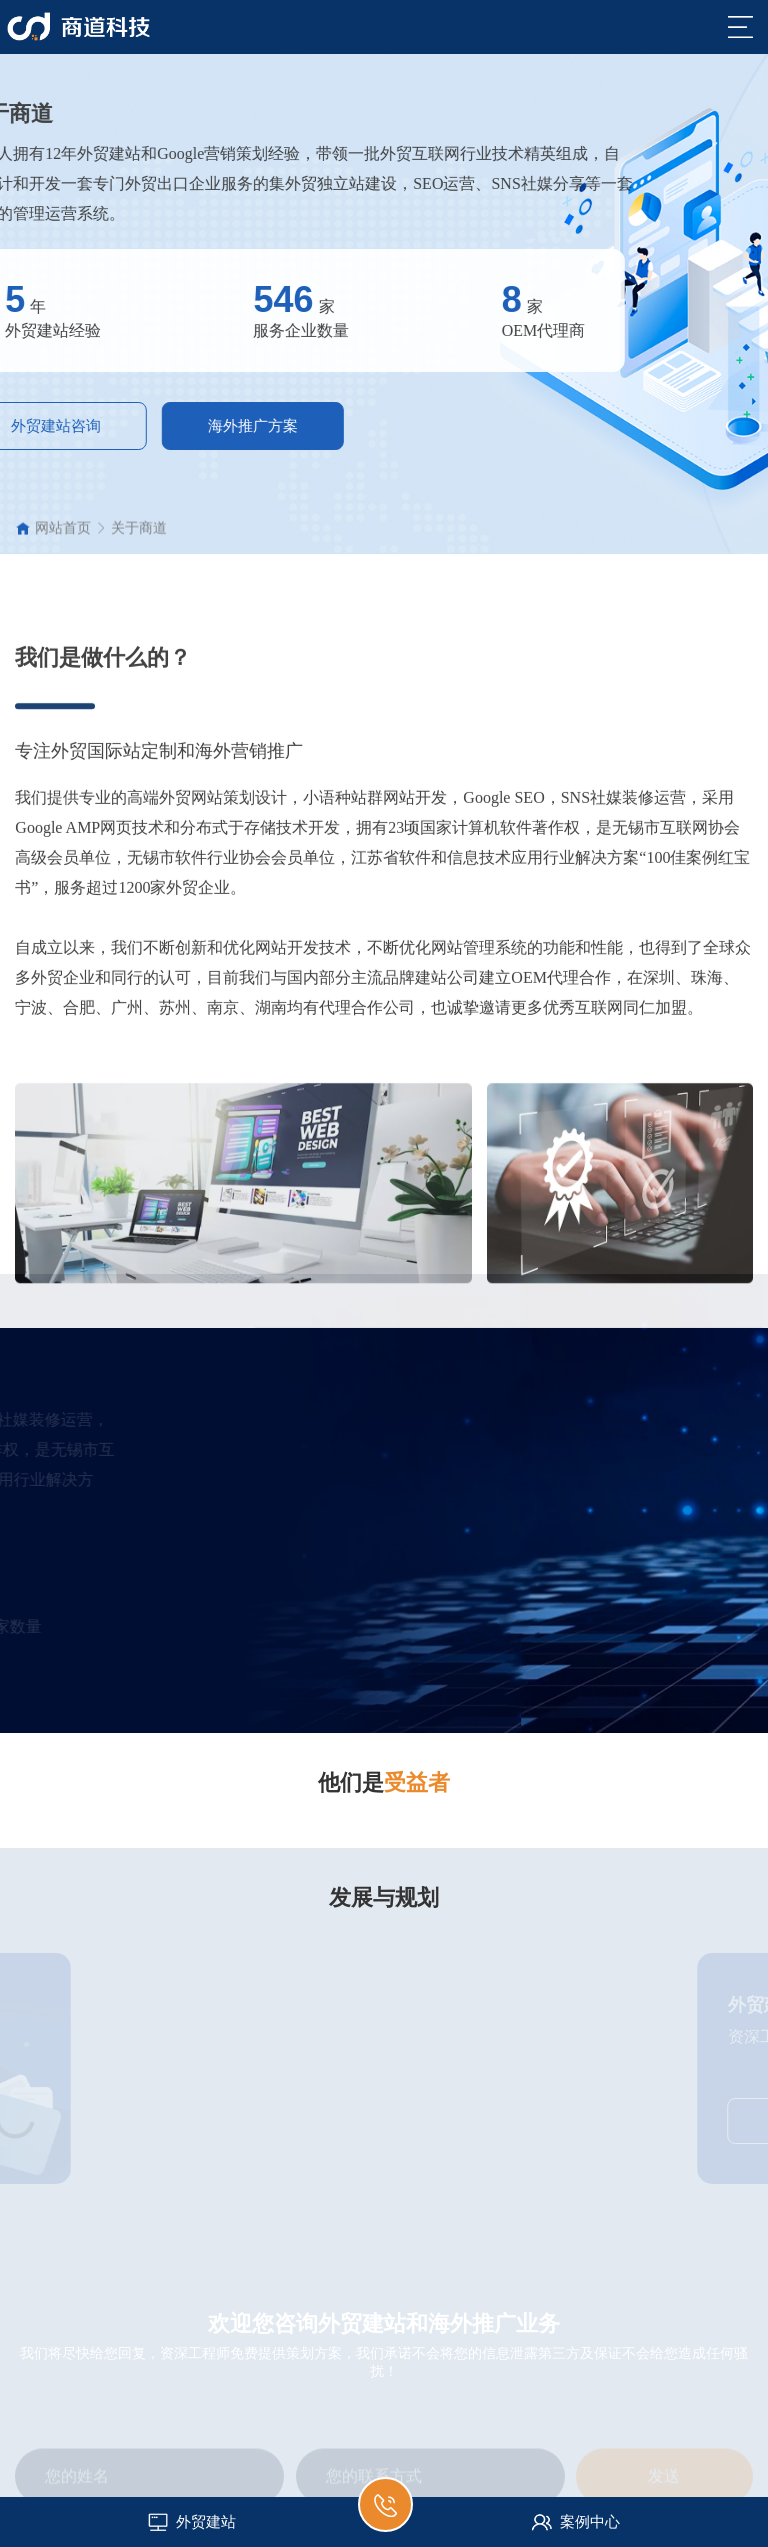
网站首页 (63, 536)
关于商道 (139, 536)
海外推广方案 (160, 426)
